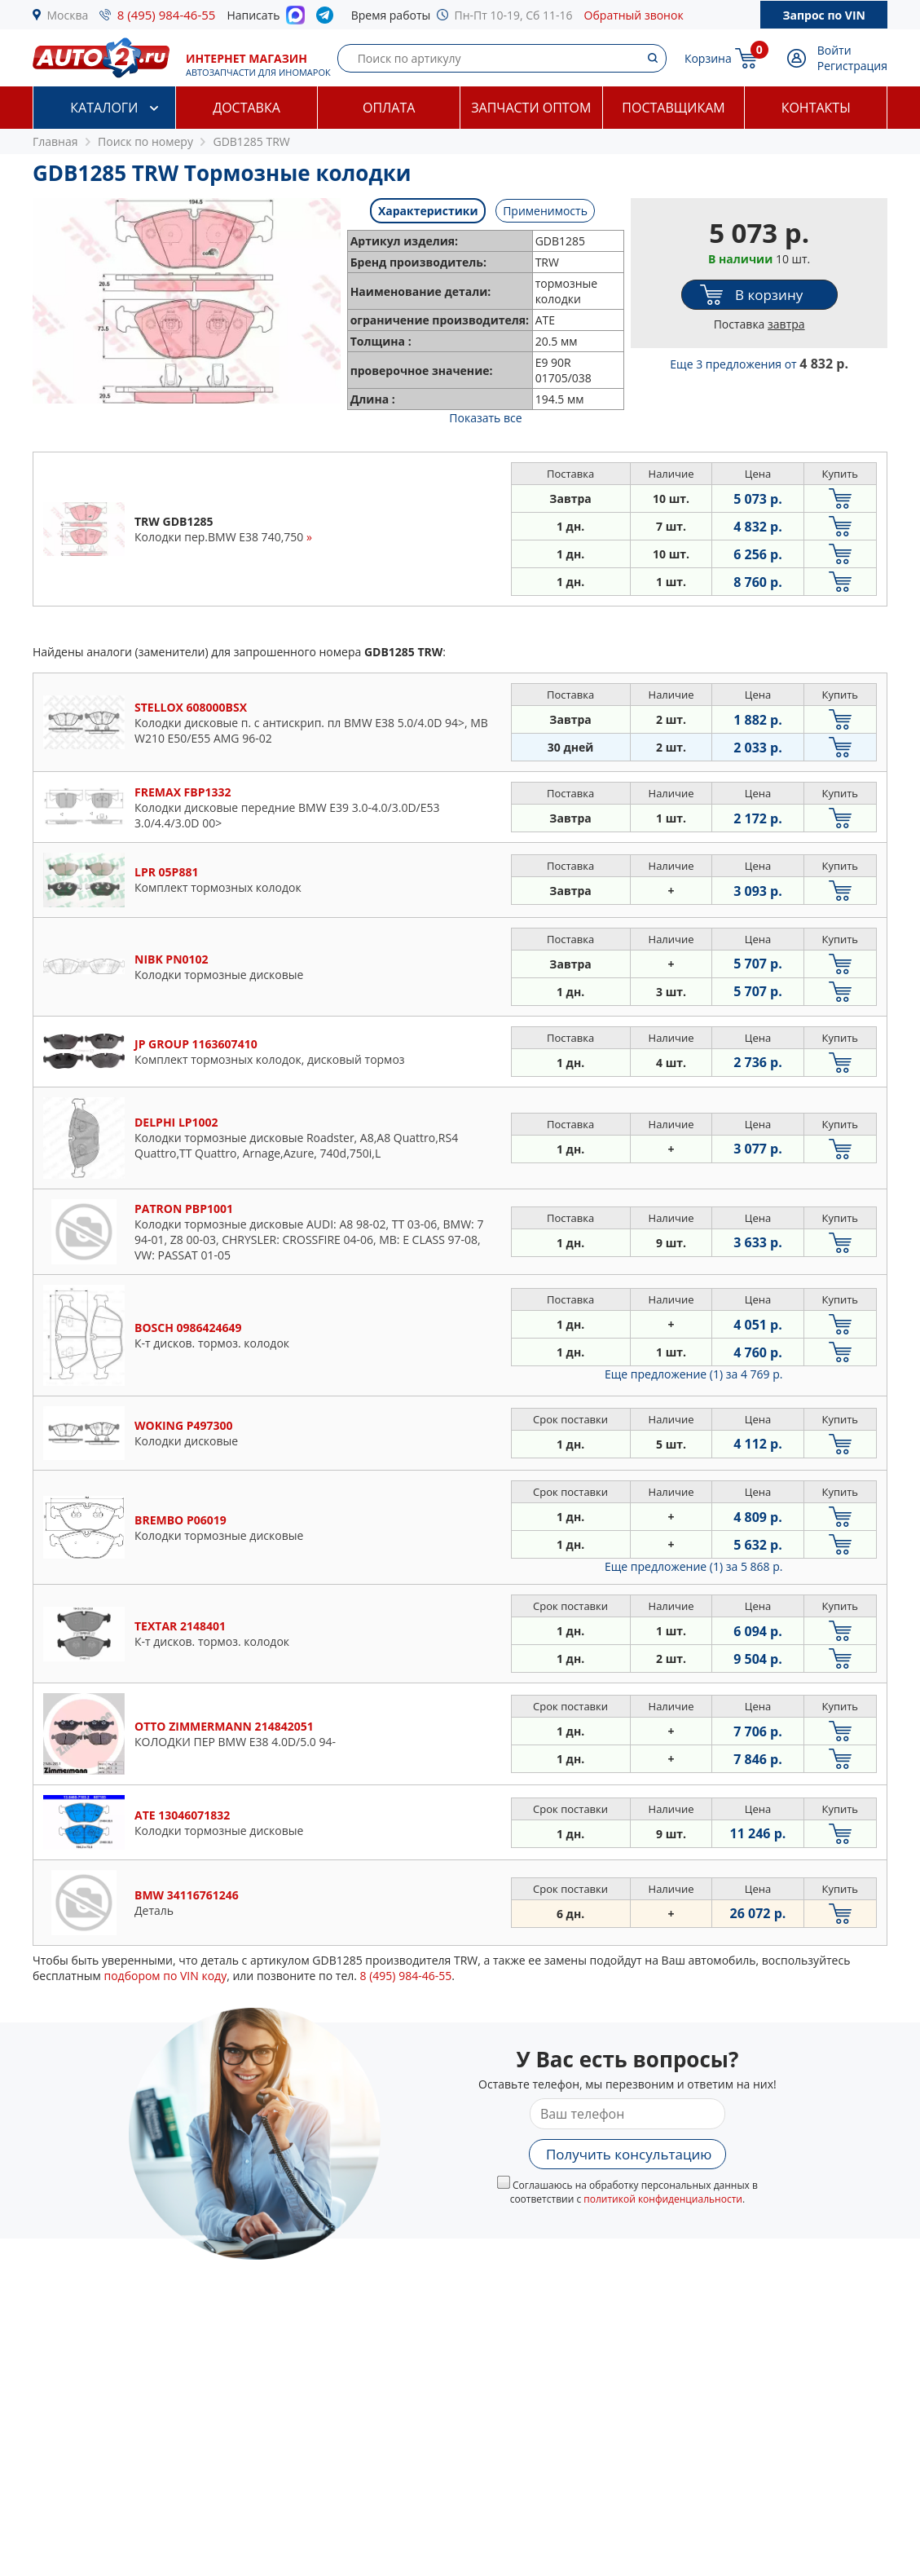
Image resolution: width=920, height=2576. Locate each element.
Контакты (816, 108)
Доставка (246, 108)
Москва (68, 15)
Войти (834, 50)
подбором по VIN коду (165, 1975)
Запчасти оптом (531, 108)
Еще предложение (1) (693, 1374)
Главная (55, 141)
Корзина (708, 58)
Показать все (485, 418)
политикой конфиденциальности (662, 2199)
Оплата (389, 108)
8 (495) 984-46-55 (166, 15)
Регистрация (852, 65)
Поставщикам (673, 108)
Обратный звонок (634, 15)
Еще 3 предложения (759, 364)
